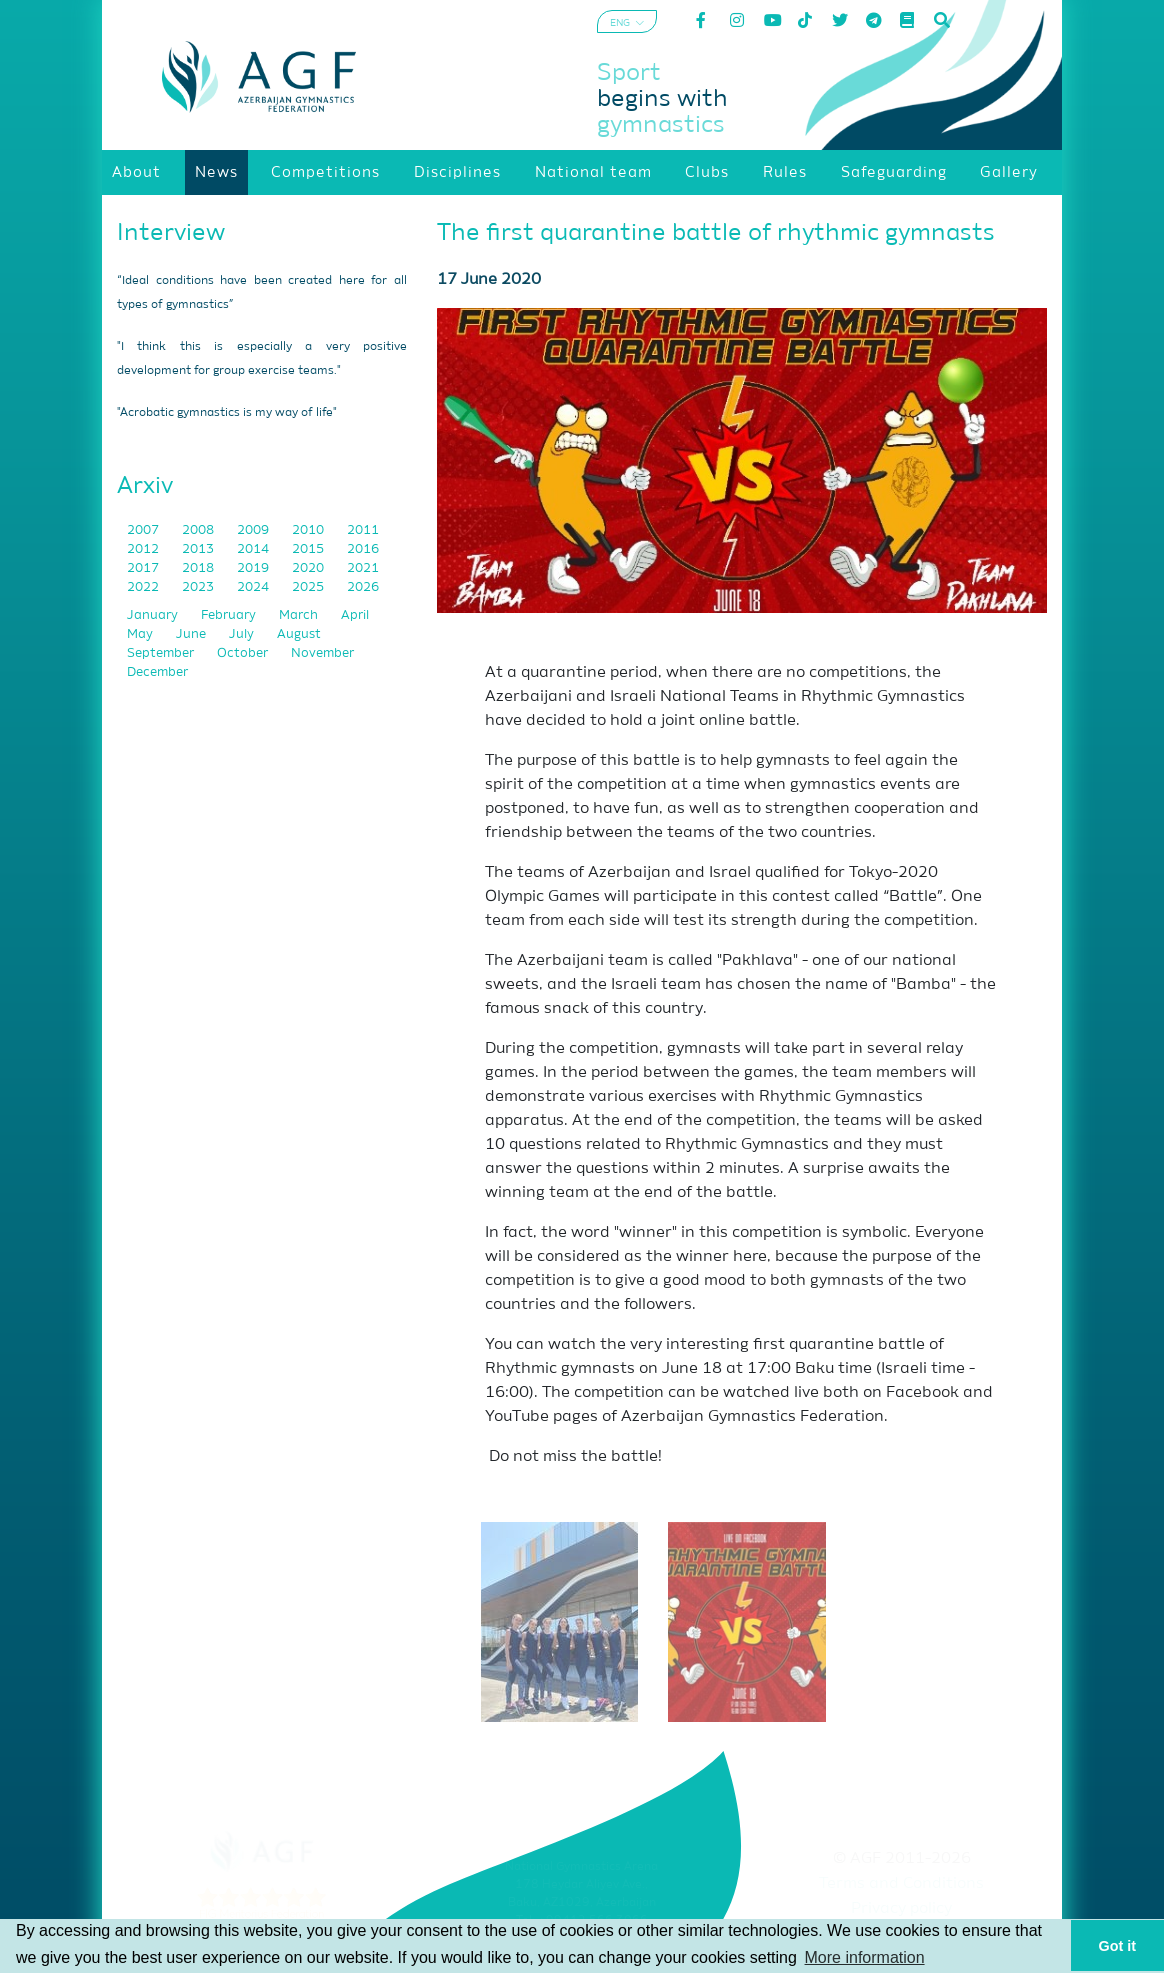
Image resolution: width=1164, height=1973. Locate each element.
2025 (309, 587)
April (355, 615)
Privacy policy (901, 1909)
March (300, 615)
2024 (254, 587)
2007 (144, 530)
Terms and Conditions (901, 1884)
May (141, 634)
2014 (254, 549)
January (154, 615)
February (230, 615)
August (299, 634)
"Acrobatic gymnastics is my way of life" (227, 413)
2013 (199, 549)
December (157, 672)
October (244, 653)
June (192, 634)
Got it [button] (1118, 1946)
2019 (254, 568)
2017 (144, 568)
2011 (363, 530)
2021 (363, 568)
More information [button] (865, 1957)
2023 (199, 587)
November (322, 653)
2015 (309, 549)
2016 (363, 549)
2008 (199, 530)
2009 (254, 530)
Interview (171, 233)
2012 (144, 549)
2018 (199, 568)
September (162, 653)
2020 (309, 568)
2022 (144, 587)
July (243, 634)
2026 (363, 587)
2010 (309, 530)
